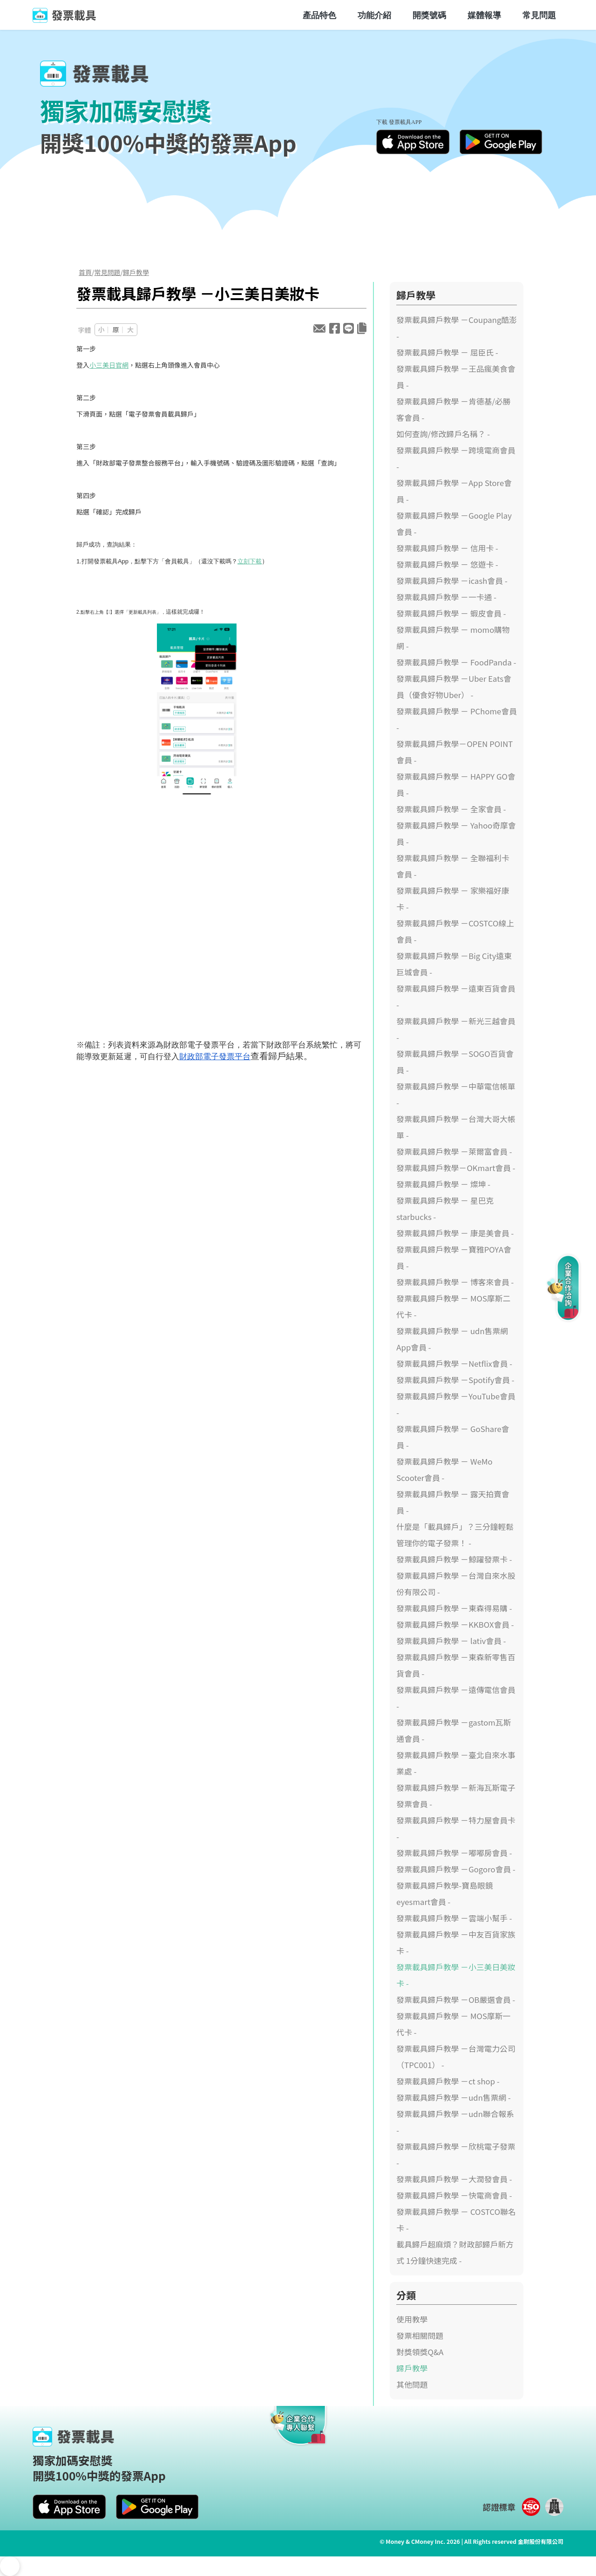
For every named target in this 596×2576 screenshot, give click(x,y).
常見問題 (539, 15)
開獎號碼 (429, 15)
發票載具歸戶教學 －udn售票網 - (453, 2097)
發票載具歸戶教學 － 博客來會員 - (455, 1282)
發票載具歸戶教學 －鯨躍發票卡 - (454, 1559)
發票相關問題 (419, 2335)
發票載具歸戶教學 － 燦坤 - (443, 1184)
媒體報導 (484, 15)
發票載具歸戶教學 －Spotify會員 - (455, 1379)
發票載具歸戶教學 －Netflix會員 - (454, 1363)
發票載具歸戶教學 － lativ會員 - (451, 1640)
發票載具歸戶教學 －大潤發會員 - (454, 2179)
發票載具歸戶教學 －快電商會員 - (454, 2195)
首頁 (85, 272)
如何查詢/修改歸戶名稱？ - (443, 433)
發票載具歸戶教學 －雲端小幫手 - (454, 1918)
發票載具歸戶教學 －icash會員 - (451, 580)
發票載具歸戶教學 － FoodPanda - (456, 662)
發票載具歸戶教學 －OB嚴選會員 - (455, 1999)
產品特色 (319, 15)
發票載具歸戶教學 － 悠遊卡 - (447, 564)
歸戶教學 (136, 272)
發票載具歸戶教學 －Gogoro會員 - (455, 1869)
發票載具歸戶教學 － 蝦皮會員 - (451, 613)
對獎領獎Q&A (419, 2351)
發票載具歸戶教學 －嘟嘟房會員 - (454, 1852)
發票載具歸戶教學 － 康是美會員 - (455, 1233)
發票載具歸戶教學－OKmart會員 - (455, 1167)
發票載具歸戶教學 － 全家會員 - (451, 809)
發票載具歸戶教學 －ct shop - (447, 2081)
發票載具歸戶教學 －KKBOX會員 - (455, 1624)
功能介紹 (374, 15)
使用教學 (411, 2319)
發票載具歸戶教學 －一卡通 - (446, 597)
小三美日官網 (109, 365)
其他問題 (411, 2384)
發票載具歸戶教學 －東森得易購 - (454, 1608)
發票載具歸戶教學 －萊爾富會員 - (454, 1151)
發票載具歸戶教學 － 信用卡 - (447, 548)
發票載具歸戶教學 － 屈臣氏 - (447, 352)
